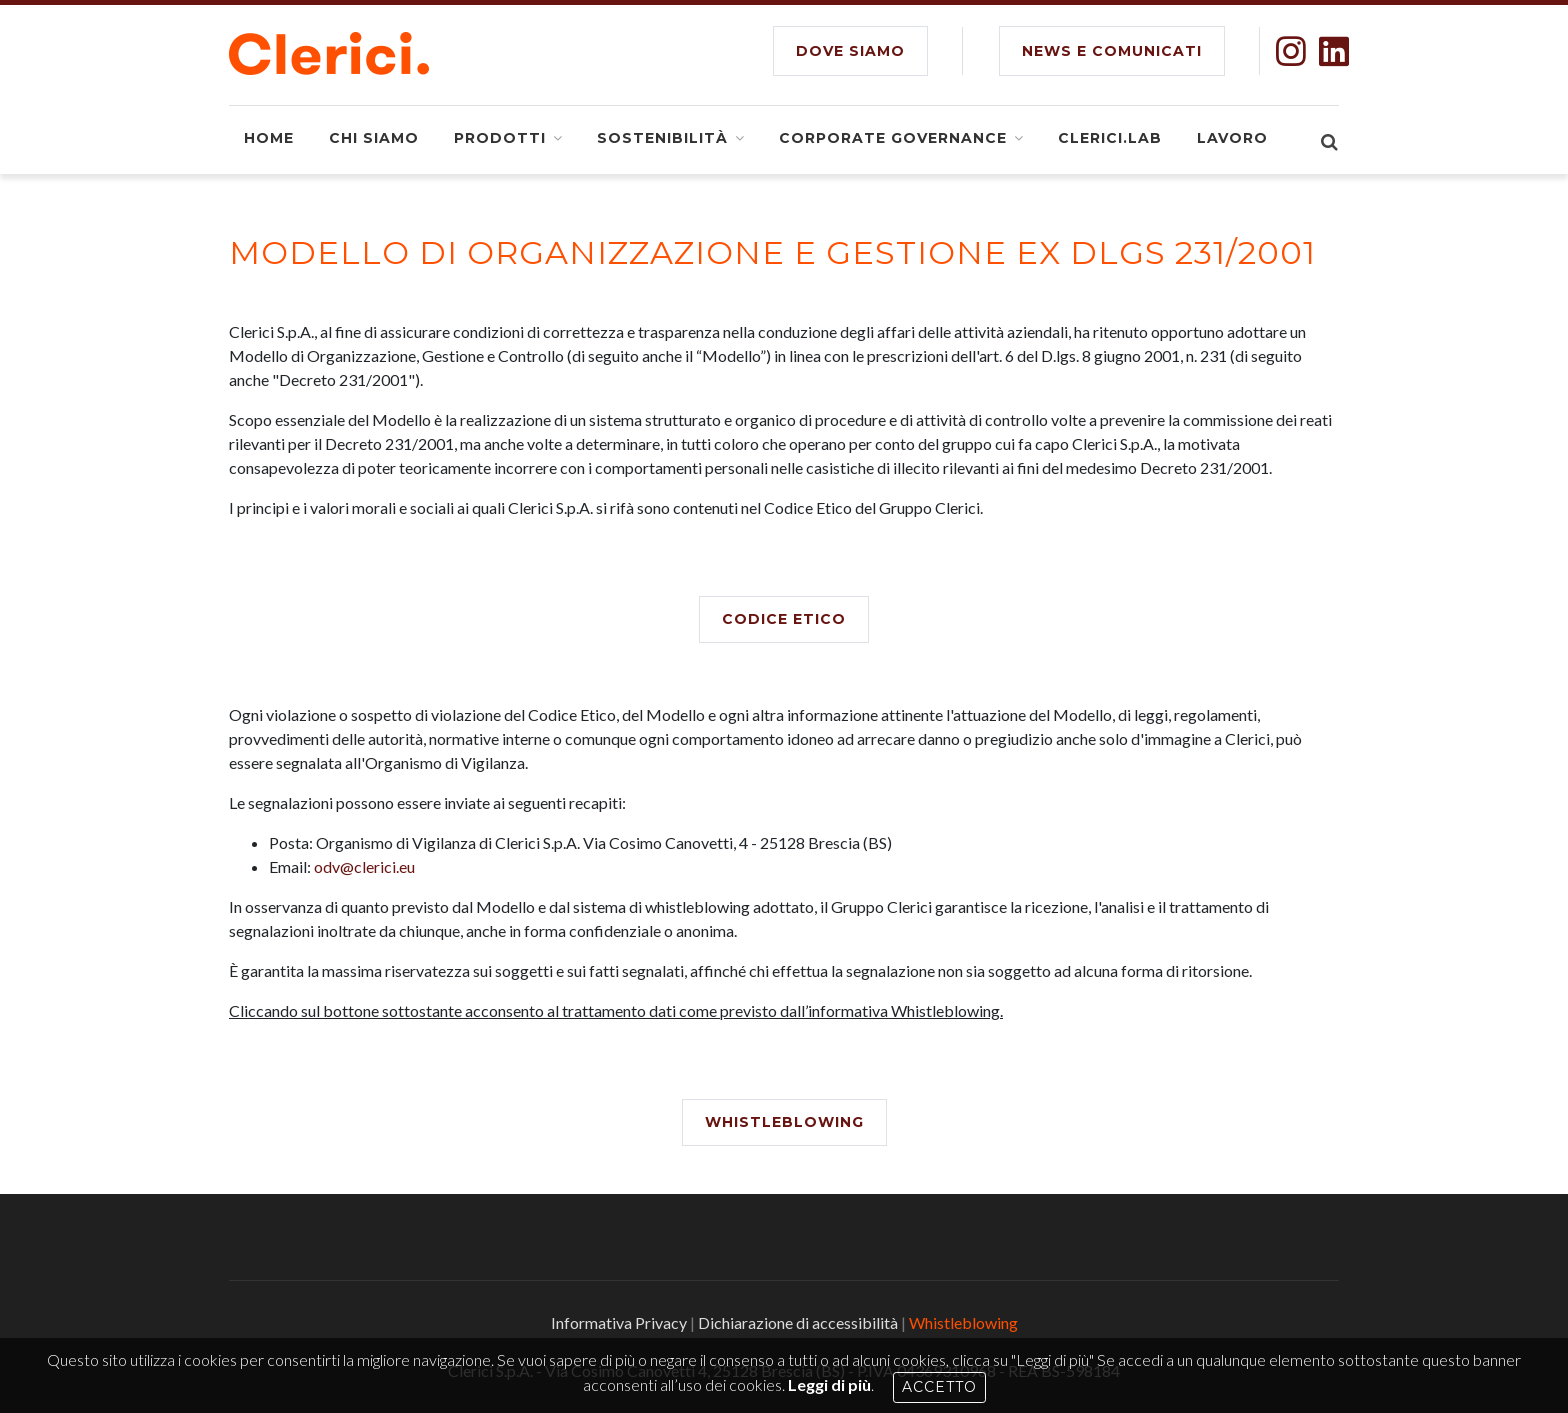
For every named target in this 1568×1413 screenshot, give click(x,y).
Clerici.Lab (1110, 138)
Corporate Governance (893, 138)
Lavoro (1232, 138)
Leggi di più (829, 1384)
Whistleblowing (784, 1122)
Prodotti (500, 138)
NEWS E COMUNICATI (1112, 51)
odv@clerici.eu (364, 866)
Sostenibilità (662, 138)
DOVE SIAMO (850, 51)
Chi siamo (374, 138)
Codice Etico (784, 619)
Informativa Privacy (619, 1322)
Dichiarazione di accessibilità (798, 1322)
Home (269, 138)
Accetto (939, 1387)
